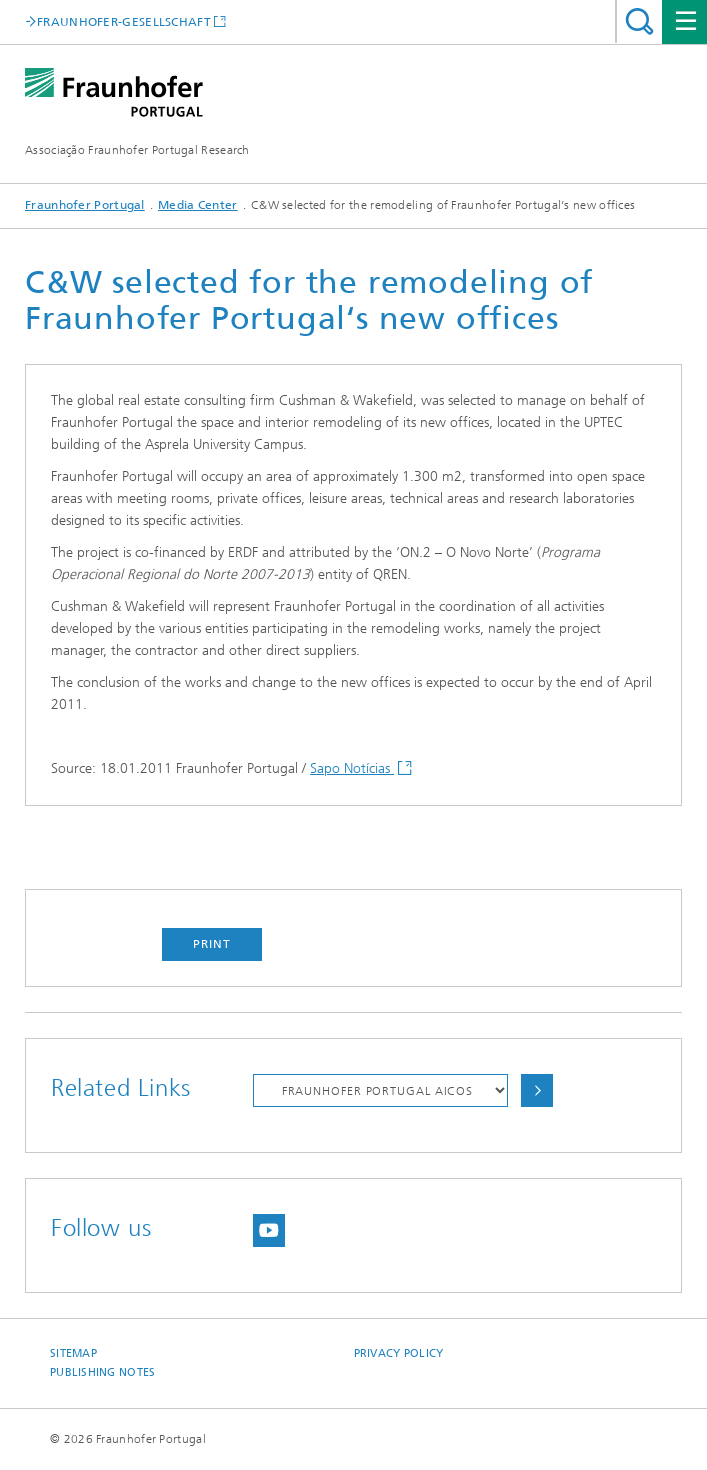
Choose (537, 1090)
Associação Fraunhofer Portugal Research (137, 150)
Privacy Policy (399, 1353)
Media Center (198, 205)
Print (212, 944)
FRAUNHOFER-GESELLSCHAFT (124, 21)
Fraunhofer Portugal (85, 205)
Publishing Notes (102, 1372)
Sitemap (73, 1353)
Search (639, 21)
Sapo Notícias (352, 768)
